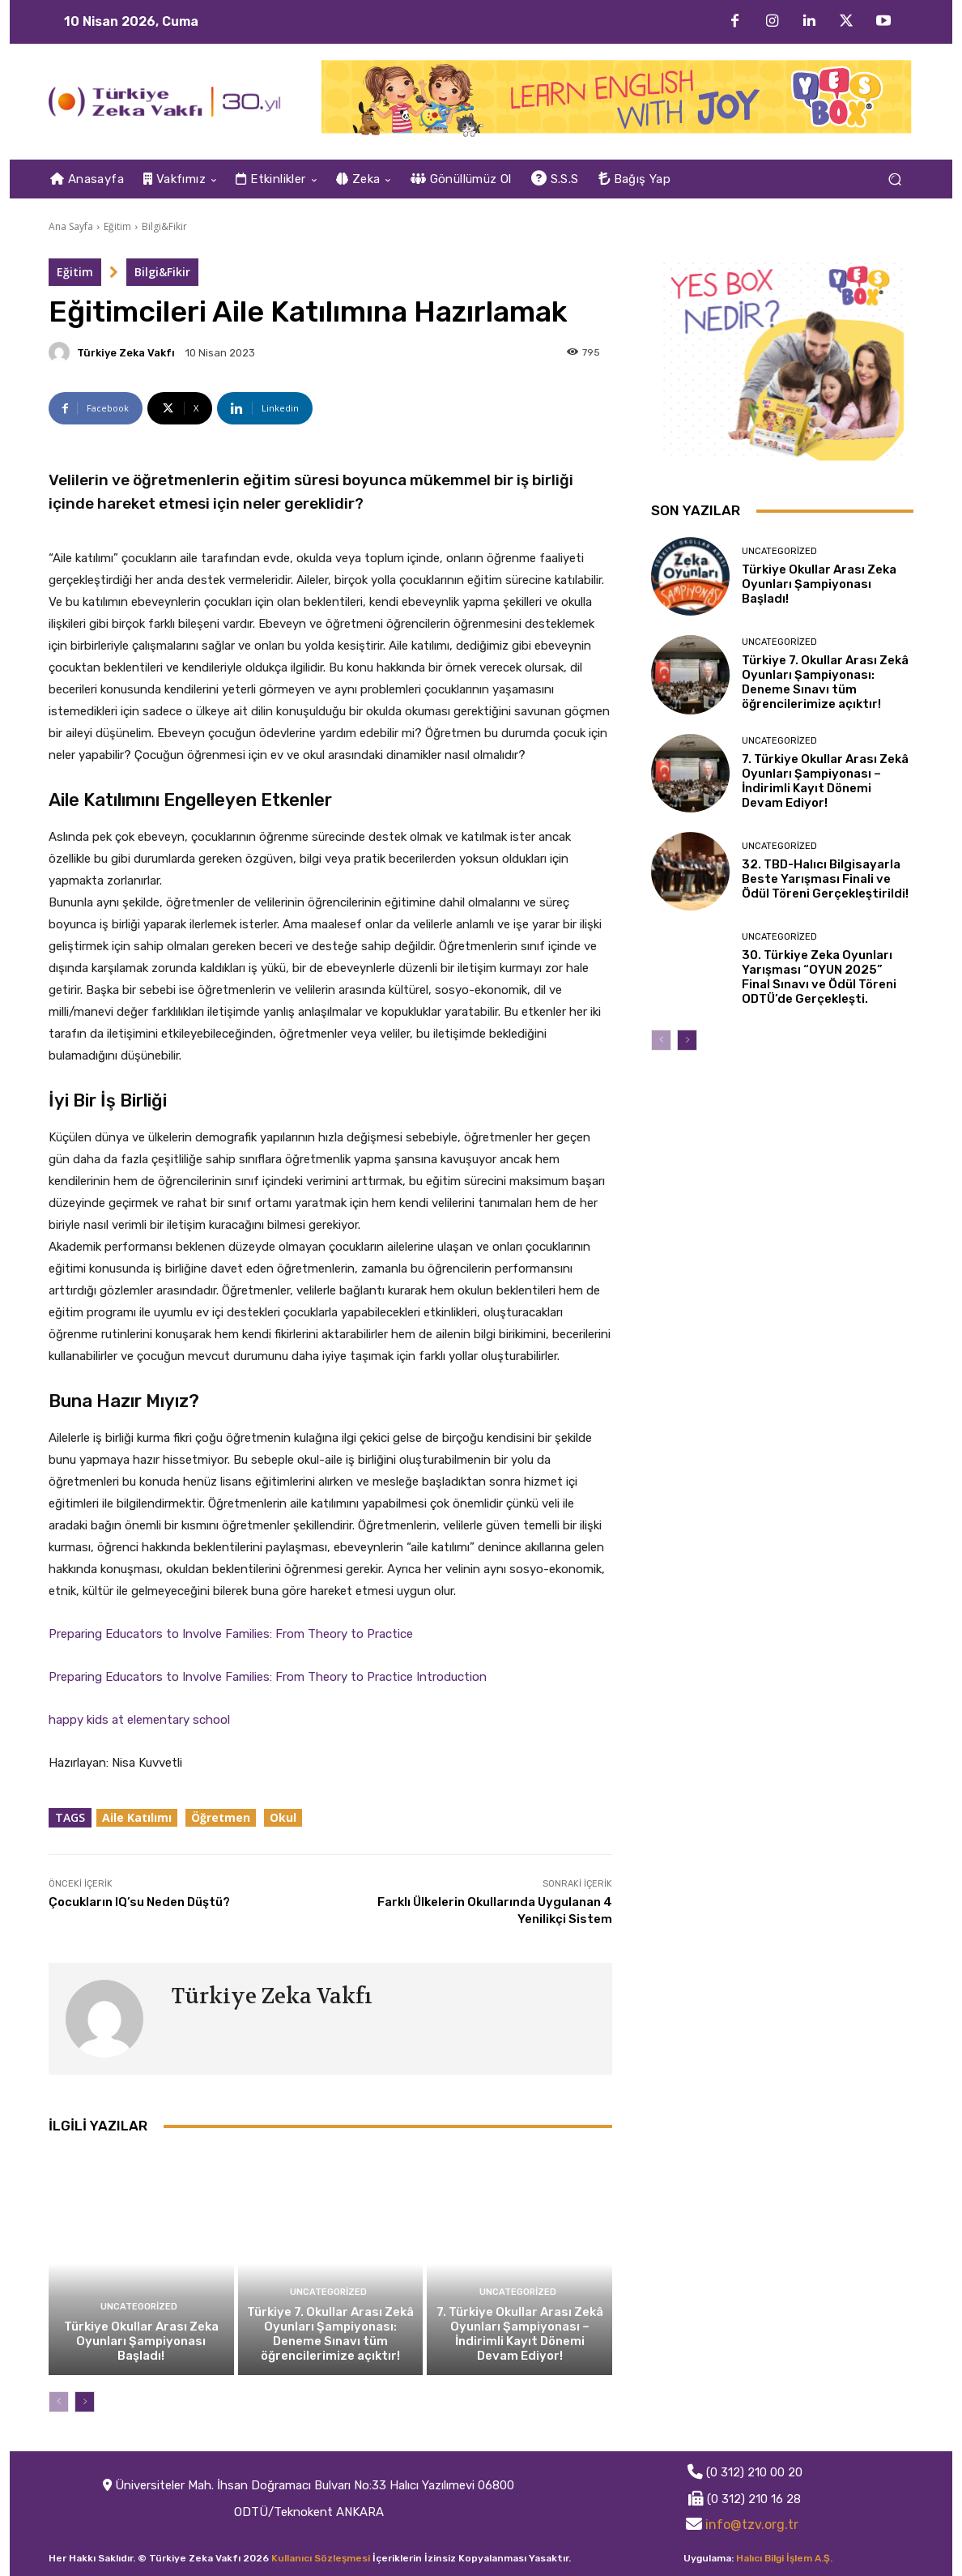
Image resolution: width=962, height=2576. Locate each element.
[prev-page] (59, 2401)
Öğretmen (220, 1817)
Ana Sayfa (71, 226)
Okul (283, 1817)
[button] (894, 179)
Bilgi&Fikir (164, 226)
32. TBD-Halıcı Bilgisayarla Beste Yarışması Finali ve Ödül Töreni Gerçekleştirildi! (825, 879)
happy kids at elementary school (139, 1719)
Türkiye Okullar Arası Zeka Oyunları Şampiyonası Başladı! (141, 2341)
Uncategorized (138, 2306)
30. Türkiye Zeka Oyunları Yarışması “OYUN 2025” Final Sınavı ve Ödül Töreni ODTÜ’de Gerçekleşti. (819, 977)
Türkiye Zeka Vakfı (126, 353)
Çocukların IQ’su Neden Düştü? (139, 1902)
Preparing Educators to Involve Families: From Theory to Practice (231, 1634)
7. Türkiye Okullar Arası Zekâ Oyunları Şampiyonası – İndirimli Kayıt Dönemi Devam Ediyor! (519, 2334)
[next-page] (84, 2401)
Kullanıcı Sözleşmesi (320, 2558)
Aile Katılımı (137, 1817)
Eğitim (117, 226)
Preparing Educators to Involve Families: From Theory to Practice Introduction (268, 1677)
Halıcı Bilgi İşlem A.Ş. (784, 2558)
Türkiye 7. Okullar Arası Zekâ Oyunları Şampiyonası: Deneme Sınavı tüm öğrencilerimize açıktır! (330, 2334)
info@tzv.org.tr (751, 2524)
